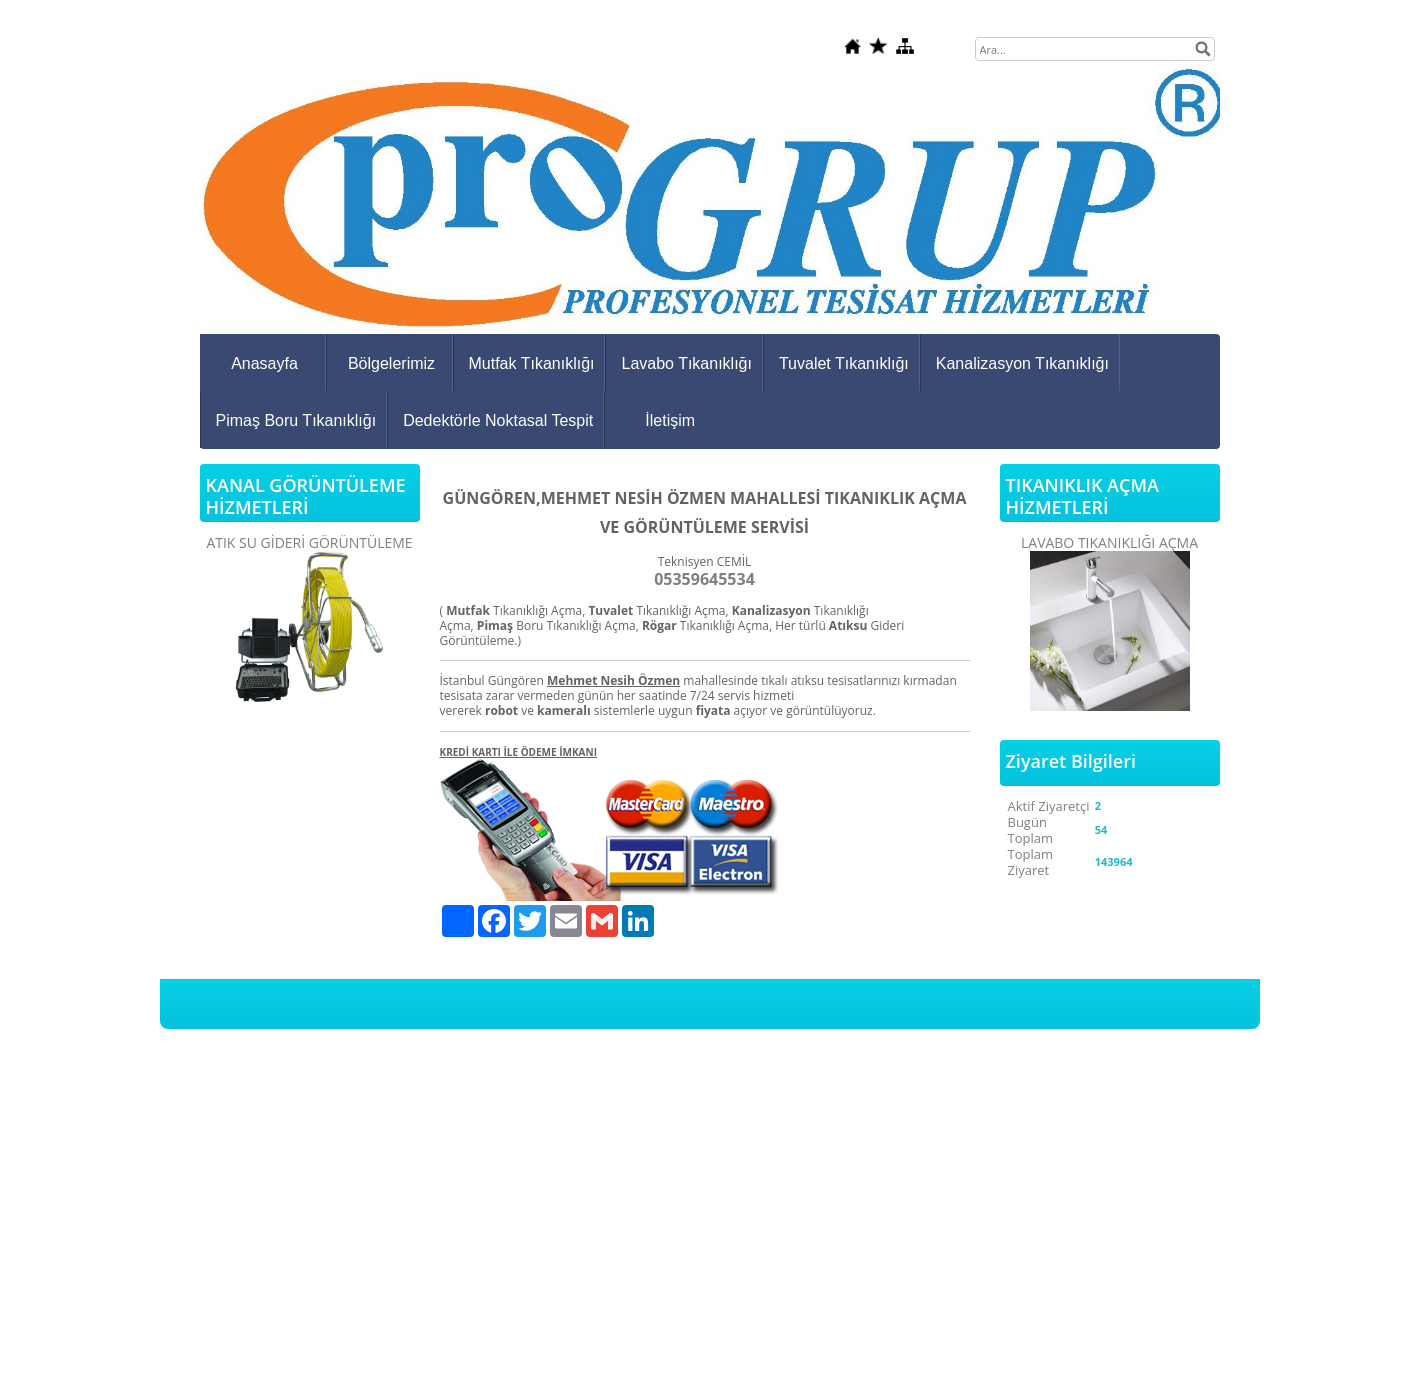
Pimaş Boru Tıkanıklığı (296, 420)
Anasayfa (264, 363)
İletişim (670, 420)
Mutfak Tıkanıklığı (532, 363)
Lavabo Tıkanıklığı (686, 363)
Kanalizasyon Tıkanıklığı (1022, 363)
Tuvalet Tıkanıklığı (844, 363)
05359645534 (704, 579)
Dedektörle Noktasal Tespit (498, 420)
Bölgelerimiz (391, 363)
